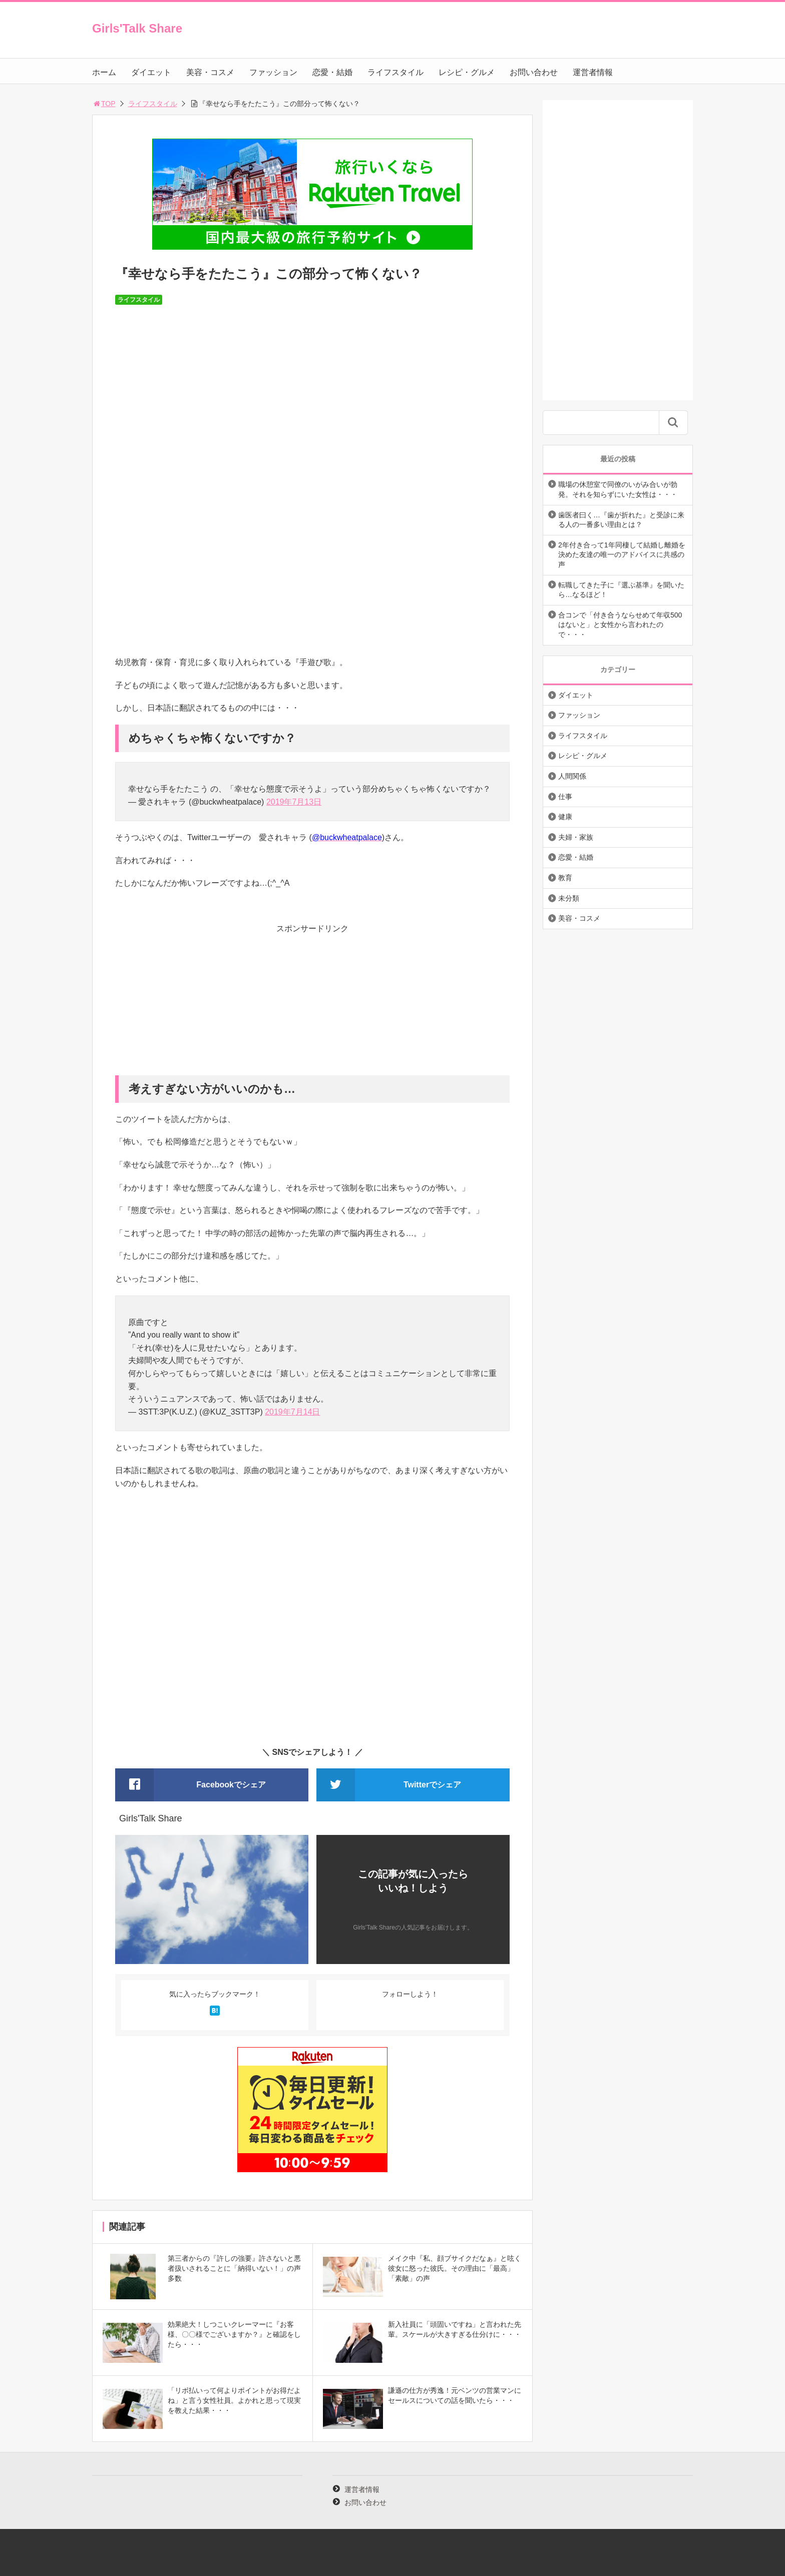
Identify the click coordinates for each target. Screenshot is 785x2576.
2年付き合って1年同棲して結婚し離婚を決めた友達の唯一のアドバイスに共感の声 (621, 554)
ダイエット (151, 72)
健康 (565, 817)
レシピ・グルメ (467, 72)
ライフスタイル (395, 72)
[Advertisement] (312, 1005)
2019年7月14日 (292, 1412)
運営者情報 (593, 72)
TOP (104, 104)
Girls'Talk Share (137, 28)
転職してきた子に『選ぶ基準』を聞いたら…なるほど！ (621, 590)
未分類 (568, 898)
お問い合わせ (534, 72)
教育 (565, 878)
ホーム (104, 72)
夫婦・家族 (575, 837)
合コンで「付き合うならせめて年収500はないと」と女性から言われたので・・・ (620, 624)
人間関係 (572, 776)
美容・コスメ (210, 72)
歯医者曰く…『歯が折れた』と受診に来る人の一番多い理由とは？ (621, 520)
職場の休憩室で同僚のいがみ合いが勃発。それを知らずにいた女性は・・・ (617, 489)
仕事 (565, 797)
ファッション (273, 72)
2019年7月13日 (293, 802)
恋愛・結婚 (332, 72)
